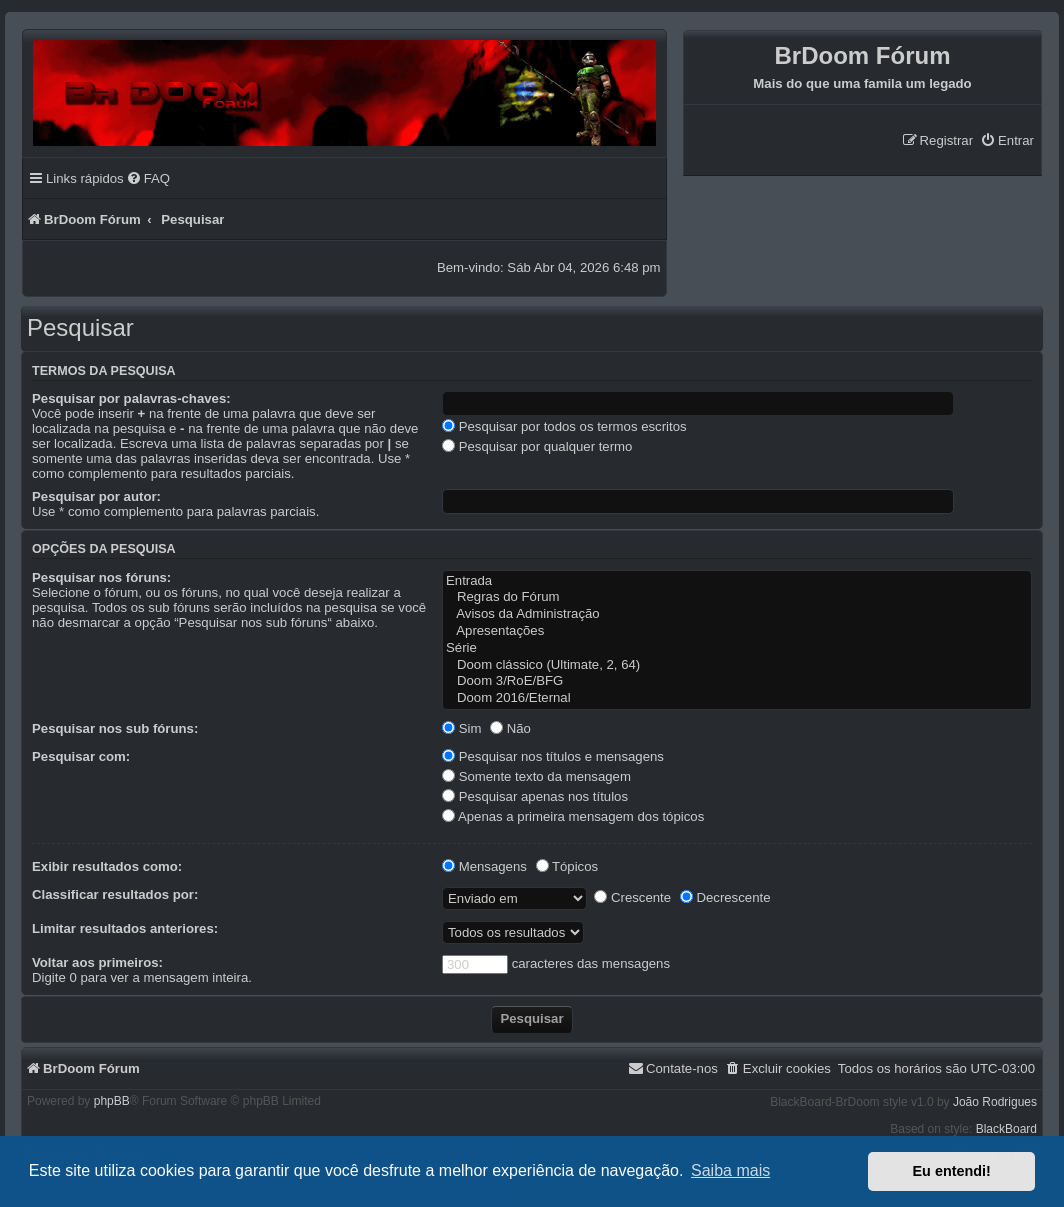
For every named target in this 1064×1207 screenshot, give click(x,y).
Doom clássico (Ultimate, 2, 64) (737, 665)
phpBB (112, 1101)
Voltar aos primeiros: (97, 962)
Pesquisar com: (81, 756)
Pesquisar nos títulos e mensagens (553, 756)
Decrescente (725, 897)
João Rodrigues (995, 1102)
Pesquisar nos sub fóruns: (115, 728)
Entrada (737, 581)
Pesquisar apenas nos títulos (535, 796)
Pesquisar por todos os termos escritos (564, 426)
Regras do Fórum (737, 597)
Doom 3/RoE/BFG (737, 681)
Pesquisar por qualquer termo (537, 446)
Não (510, 728)
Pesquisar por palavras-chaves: (131, 398)
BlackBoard (1006, 1129)
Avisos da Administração (737, 614)
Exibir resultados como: (107, 866)
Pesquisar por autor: (96, 496)
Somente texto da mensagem (536, 776)
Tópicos (567, 866)
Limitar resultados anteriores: (125, 928)
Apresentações (737, 631)
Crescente (632, 897)
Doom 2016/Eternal (737, 698)
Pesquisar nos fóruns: (101, 577)
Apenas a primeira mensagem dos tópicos (573, 816)
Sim (461, 728)
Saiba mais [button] (730, 1170)
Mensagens (484, 866)
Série (737, 648)
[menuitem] (1007, 140)
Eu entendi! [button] (952, 1171)
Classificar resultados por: (115, 894)
